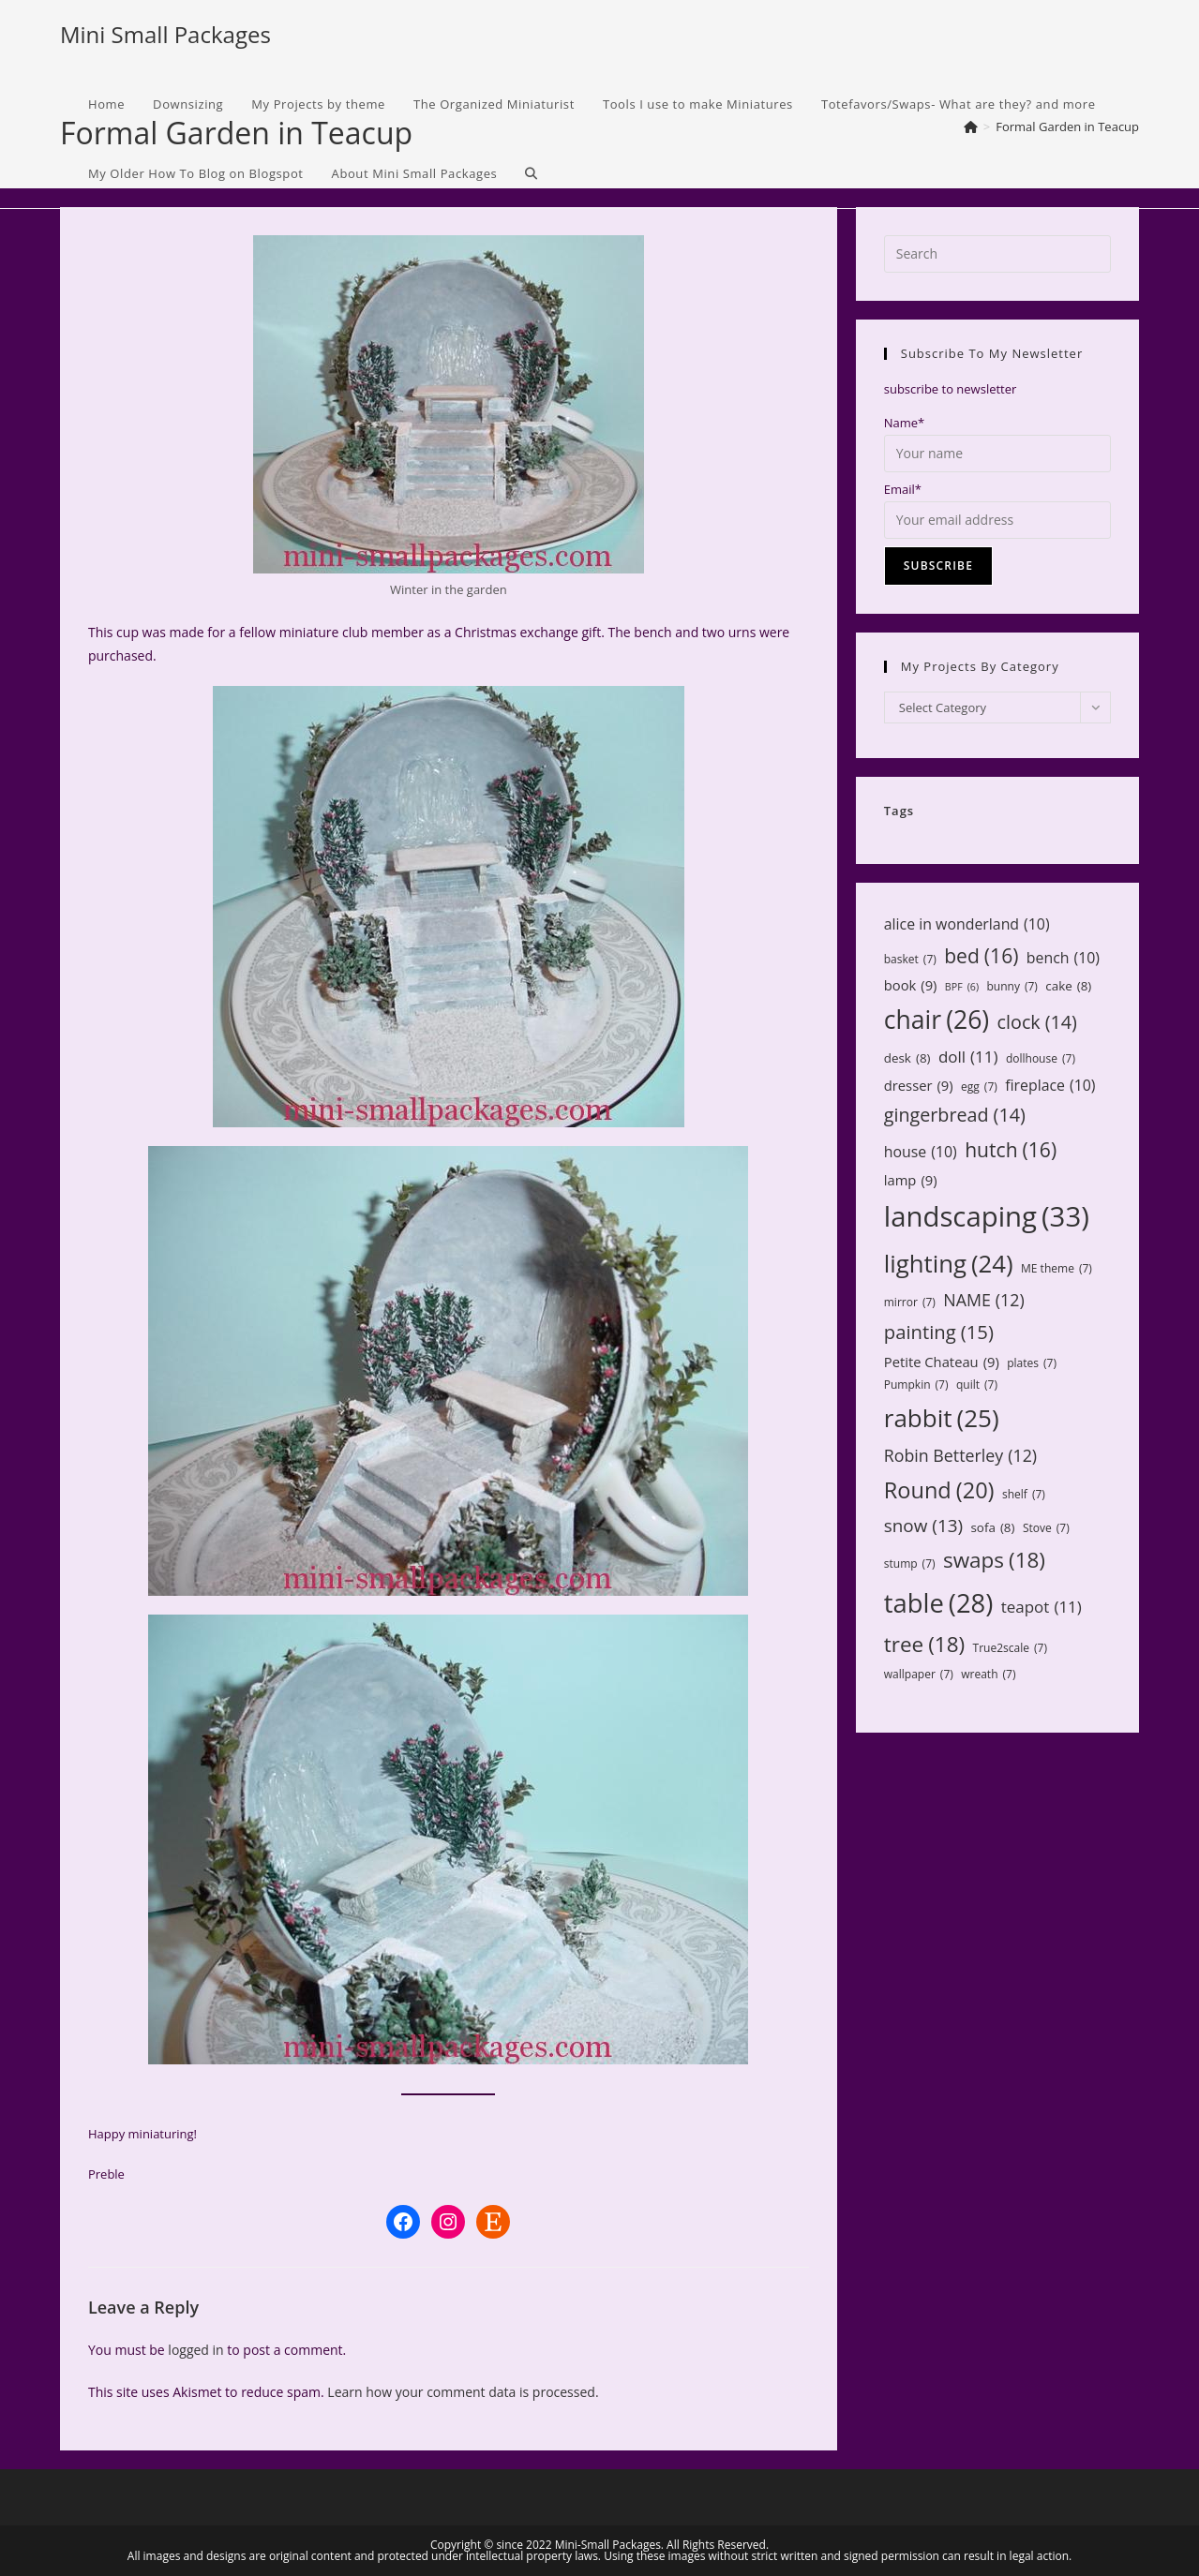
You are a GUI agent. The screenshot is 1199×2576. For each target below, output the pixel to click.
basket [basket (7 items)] (910, 959)
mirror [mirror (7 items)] (910, 1302)
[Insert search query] (997, 254)
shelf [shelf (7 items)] (1023, 1494)
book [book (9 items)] (910, 985)
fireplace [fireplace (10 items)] (1050, 1085)
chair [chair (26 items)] (936, 1020)
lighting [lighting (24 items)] (948, 1263)
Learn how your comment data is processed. (462, 2392)
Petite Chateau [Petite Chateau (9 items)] (941, 1362)
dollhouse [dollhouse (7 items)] (1040, 1059)
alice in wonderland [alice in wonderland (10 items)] (967, 924)
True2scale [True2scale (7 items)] (1010, 1648)
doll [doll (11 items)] (968, 1057)
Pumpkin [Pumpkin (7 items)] (916, 1385)
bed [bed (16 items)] (981, 956)
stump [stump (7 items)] (910, 1564)
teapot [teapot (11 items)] (1041, 1607)
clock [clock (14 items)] (1037, 1021)
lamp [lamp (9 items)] (910, 1180)
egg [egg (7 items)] (979, 1087)
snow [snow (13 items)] (923, 1525)
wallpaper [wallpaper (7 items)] (918, 1674)
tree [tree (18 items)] (924, 1644)
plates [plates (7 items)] (1032, 1363)
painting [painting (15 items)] (939, 1332)
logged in (195, 2350)
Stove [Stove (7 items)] (1046, 1528)
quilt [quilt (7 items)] (976, 1385)
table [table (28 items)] (939, 1603)
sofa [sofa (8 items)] (992, 1527)
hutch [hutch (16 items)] (1011, 1150)
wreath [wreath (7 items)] (988, 1674)
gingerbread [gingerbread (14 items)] (955, 1114)
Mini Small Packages (165, 34)
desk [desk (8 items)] (907, 1058)
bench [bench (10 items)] (1063, 958)
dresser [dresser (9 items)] (918, 1085)
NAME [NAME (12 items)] (983, 1300)
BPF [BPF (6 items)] (962, 987)
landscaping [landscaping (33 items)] (986, 1217)
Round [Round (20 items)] (939, 1490)
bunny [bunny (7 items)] (1011, 986)
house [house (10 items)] (920, 1152)
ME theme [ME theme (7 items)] (1056, 1268)
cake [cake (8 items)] (1068, 986)
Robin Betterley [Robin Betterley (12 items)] (960, 1455)
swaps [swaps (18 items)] (994, 1560)
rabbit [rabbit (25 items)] (941, 1418)
